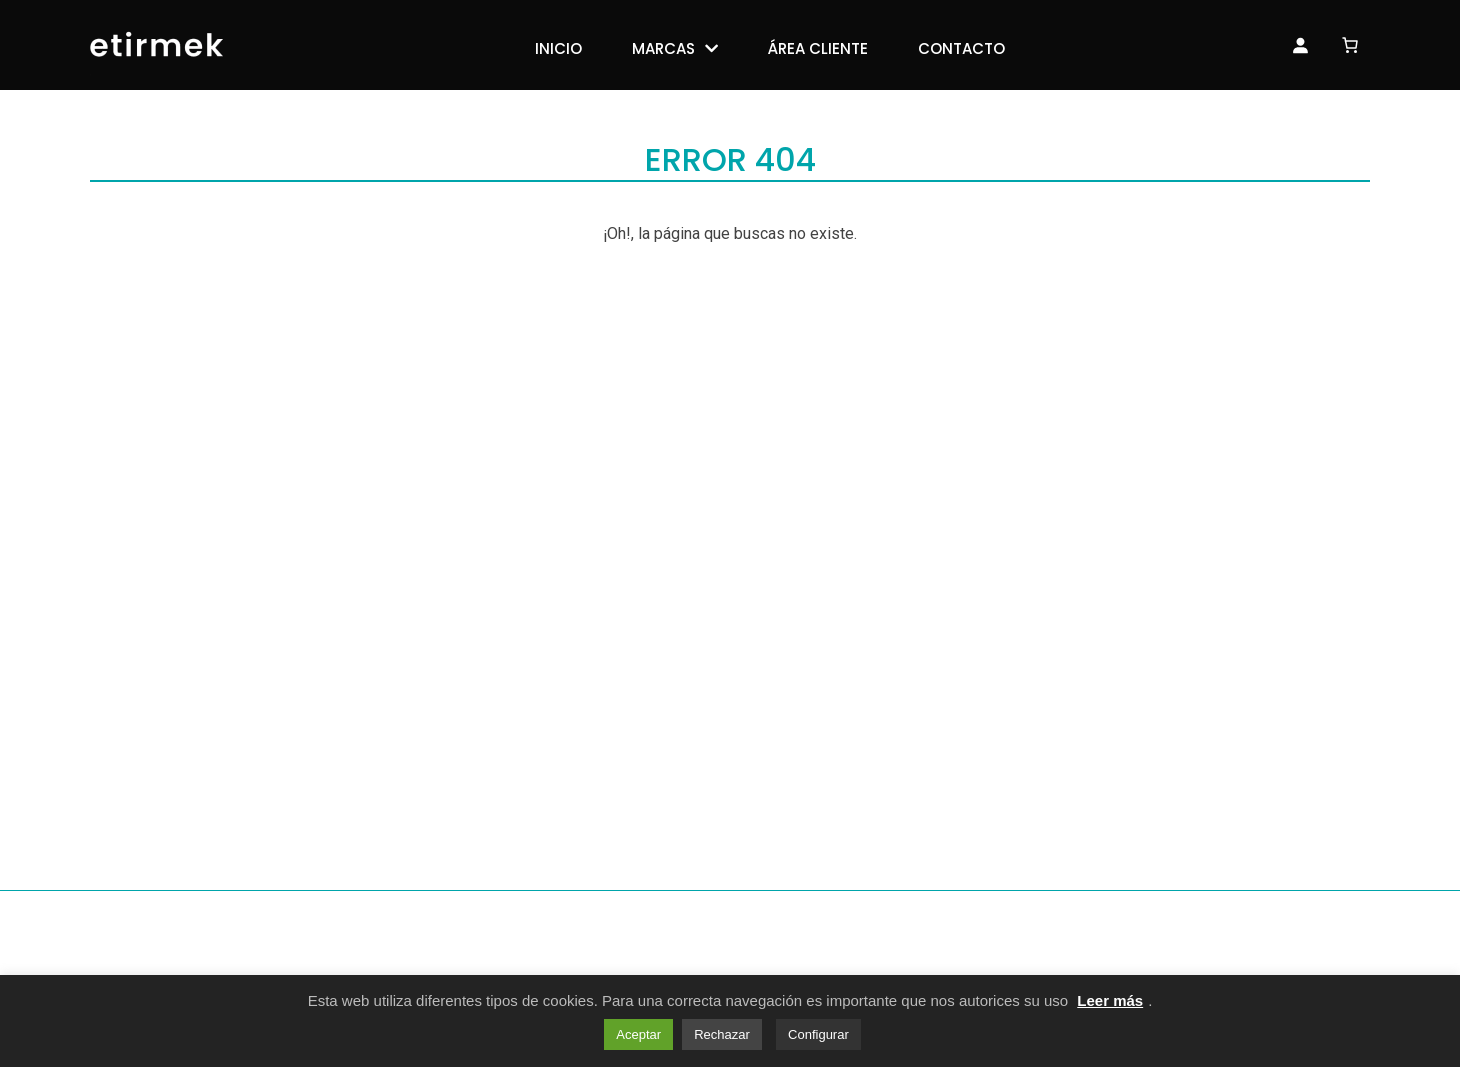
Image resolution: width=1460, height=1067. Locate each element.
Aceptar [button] (638, 1034)
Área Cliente (818, 48)
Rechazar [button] (722, 1034)
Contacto (961, 48)
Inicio (558, 48)
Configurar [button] (818, 1034)
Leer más (1110, 1000)
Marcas (663, 48)
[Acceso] (1300, 45)
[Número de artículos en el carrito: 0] (1350, 42)
